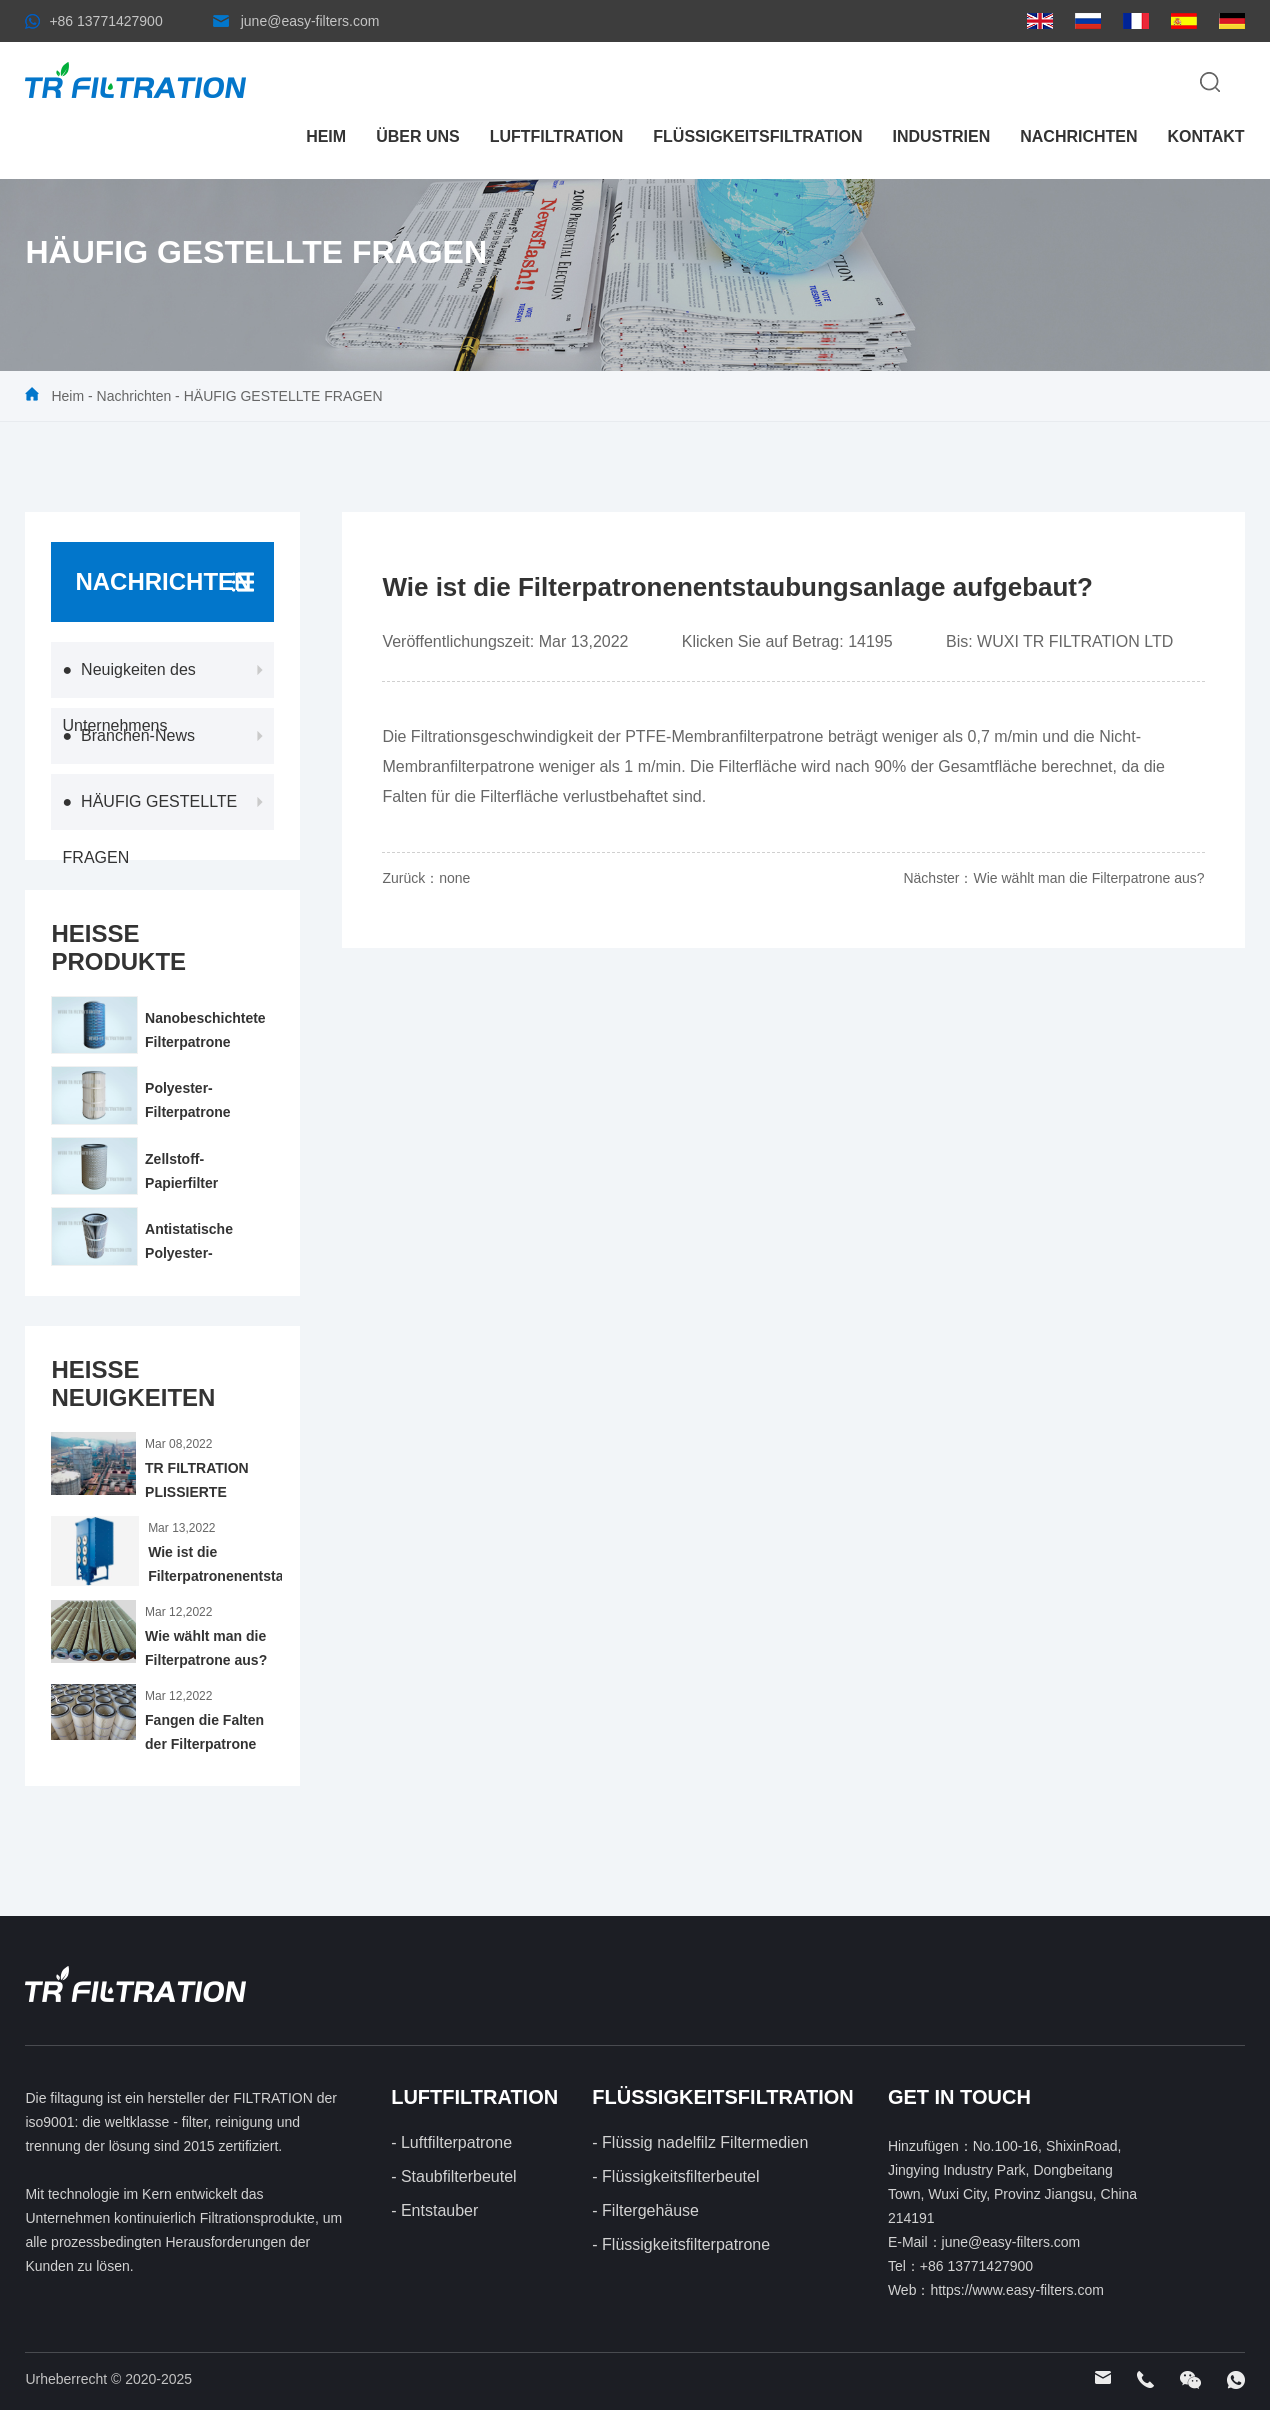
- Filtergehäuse (645, 2210)
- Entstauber (434, 2210)
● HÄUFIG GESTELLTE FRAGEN (150, 829)
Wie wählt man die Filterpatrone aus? (1088, 878)
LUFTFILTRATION (557, 136)
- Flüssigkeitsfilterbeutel (675, 2176)
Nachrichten (1078, 136)
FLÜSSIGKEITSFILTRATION (757, 136)
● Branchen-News (129, 735)
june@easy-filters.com (310, 21)
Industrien (941, 136)
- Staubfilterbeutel (453, 2176)
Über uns (418, 136)
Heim (326, 136)
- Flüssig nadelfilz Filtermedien (700, 2142)
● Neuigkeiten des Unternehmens (129, 697)
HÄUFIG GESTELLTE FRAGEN (283, 396)
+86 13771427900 (105, 21)
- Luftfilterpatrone (451, 2142)
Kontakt (1206, 136)
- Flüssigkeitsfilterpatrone (681, 2244)
